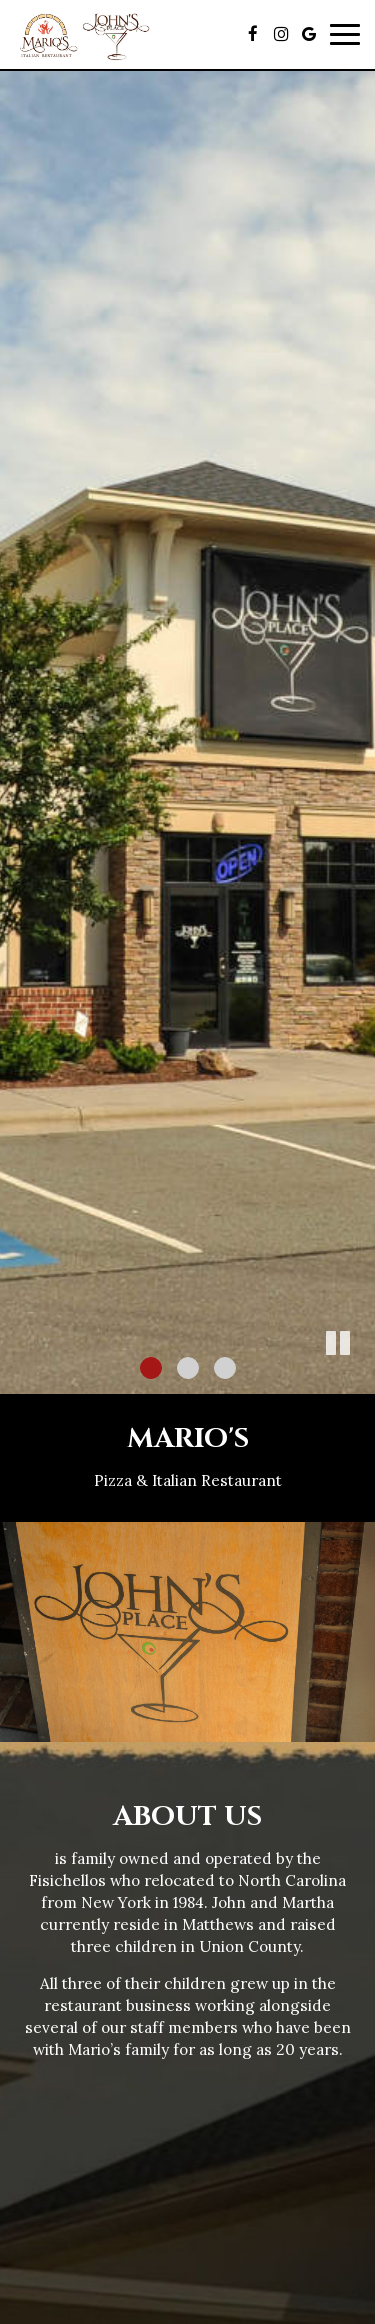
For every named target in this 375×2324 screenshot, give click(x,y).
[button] (360, 1379)
